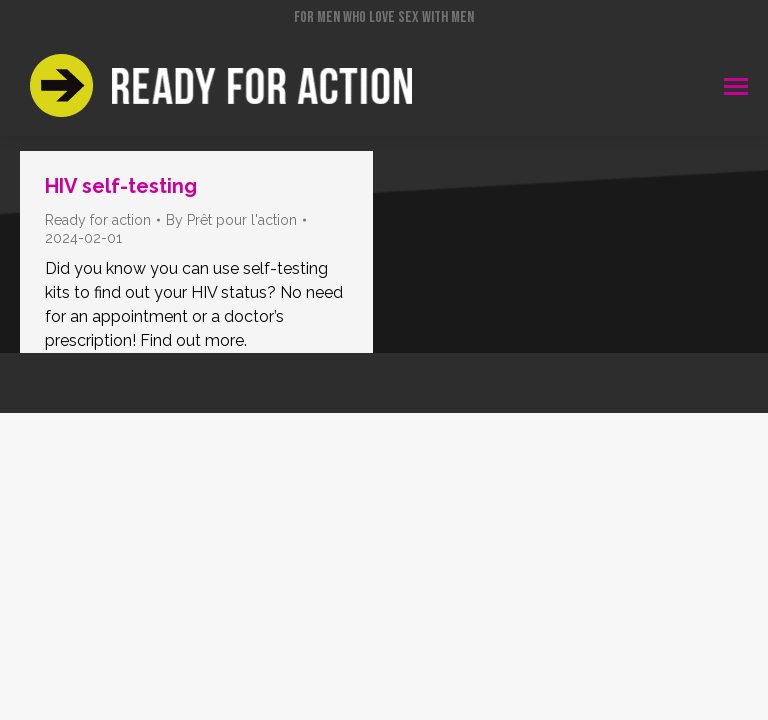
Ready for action (98, 220)
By (231, 220)
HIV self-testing (121, 186)
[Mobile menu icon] (736, 86)
